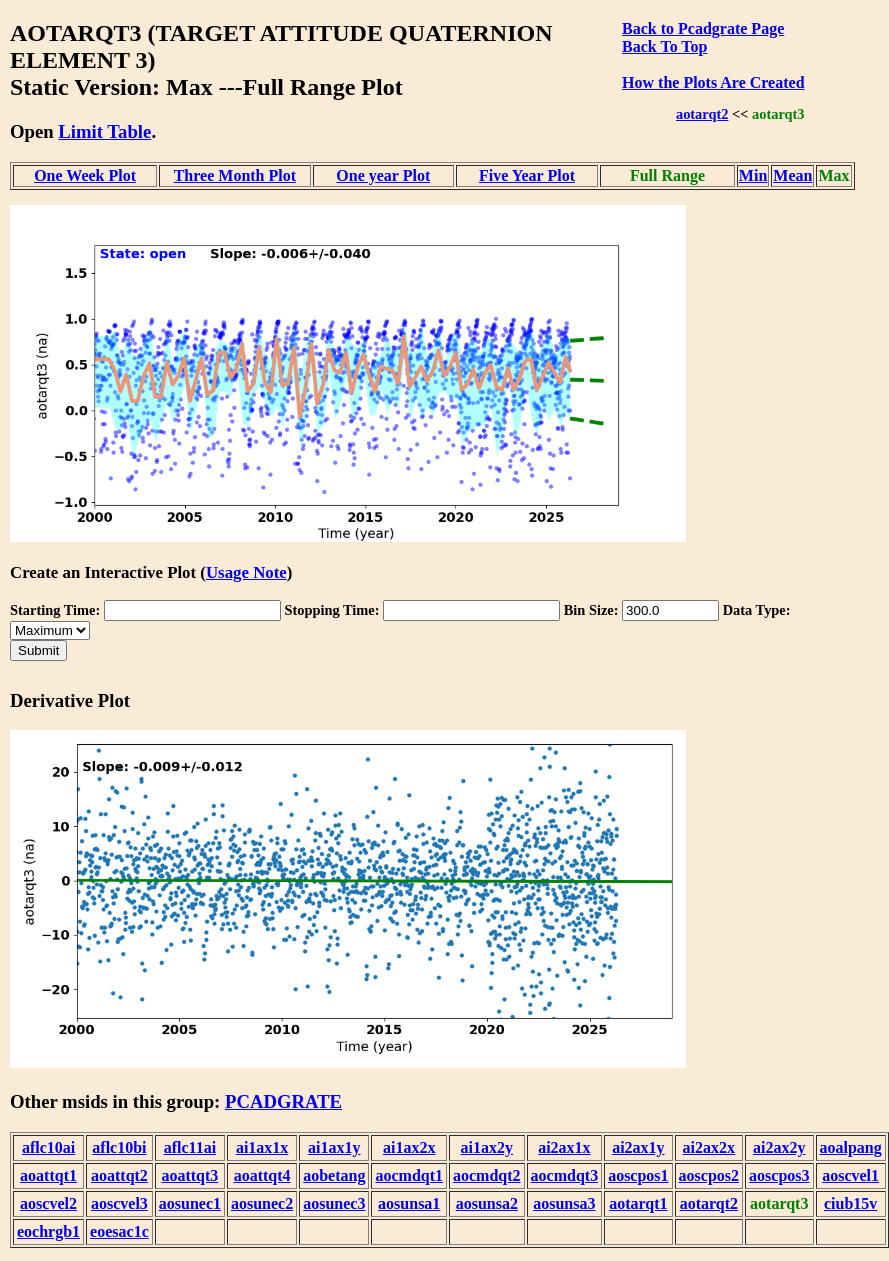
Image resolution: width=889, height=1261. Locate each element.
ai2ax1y (638, 1147)
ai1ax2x (409, 1147)
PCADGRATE (283, 1101)
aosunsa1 (409, 1203)
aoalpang (851, 1147)
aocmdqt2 (487, 1175)
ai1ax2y (487, 1147)
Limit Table (104, 131)
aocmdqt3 (565, 1175)
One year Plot (383, 175)
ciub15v (850, 1203)
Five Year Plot (527, 175)
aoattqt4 (262, 1175)
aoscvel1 (850, 1175)
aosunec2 (262, 1203)
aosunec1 (190, 1203)
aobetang (334, 1175)
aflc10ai (48, 1147)
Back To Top (664, 46)
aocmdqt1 (409, 1175)
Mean (792, 175)
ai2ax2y (779, 1147)
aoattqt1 (48, 1175)
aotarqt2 (702, 114)
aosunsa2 (487, 1203)
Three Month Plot (235, 175)
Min (753, 175)
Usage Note (246, 572)
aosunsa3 (564, 1203)
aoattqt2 (119, 1175)
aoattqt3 (189, 1175)
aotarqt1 (638, 1203)
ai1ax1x (262, 1147)
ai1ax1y (334, 1147)
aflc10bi (119, 1147)
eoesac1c (119, 1231)
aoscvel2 (48, 1203)
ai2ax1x (564, 1147)
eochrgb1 (48, 1231)
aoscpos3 (779, 1175)
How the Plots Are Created (713, 82)
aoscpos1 (638, 1175)
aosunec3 (334, 1203)
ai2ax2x (709, 1147)
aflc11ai (190, 1147)
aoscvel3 (119, 1203)
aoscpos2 (709, 1175)
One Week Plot (85, 175)
